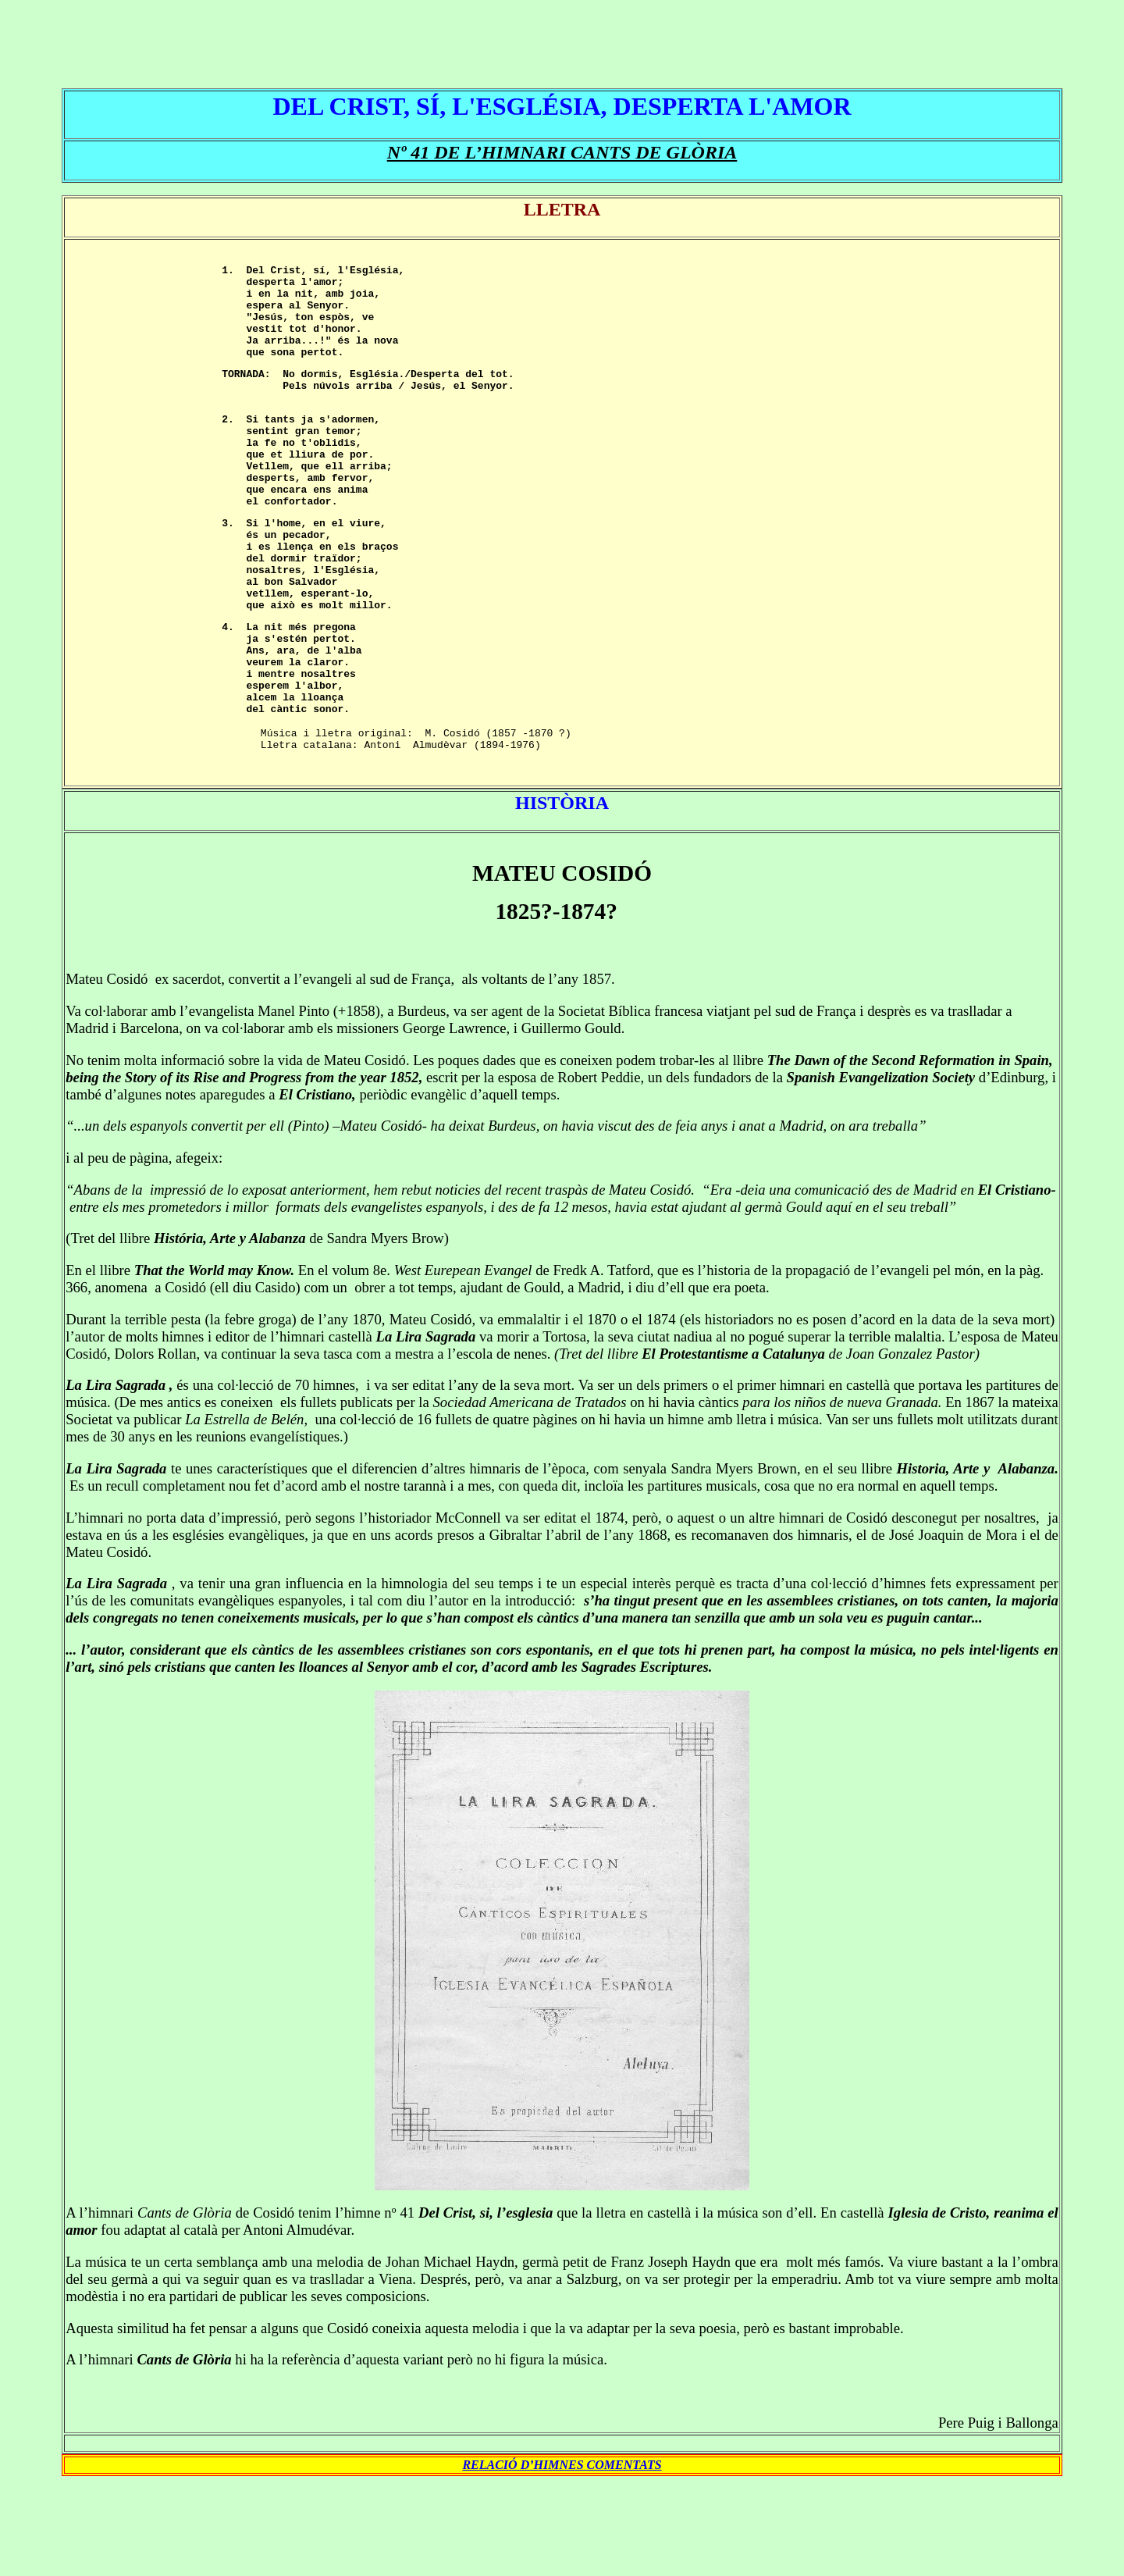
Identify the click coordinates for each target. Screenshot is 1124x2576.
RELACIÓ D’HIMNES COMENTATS (561, 2558)
